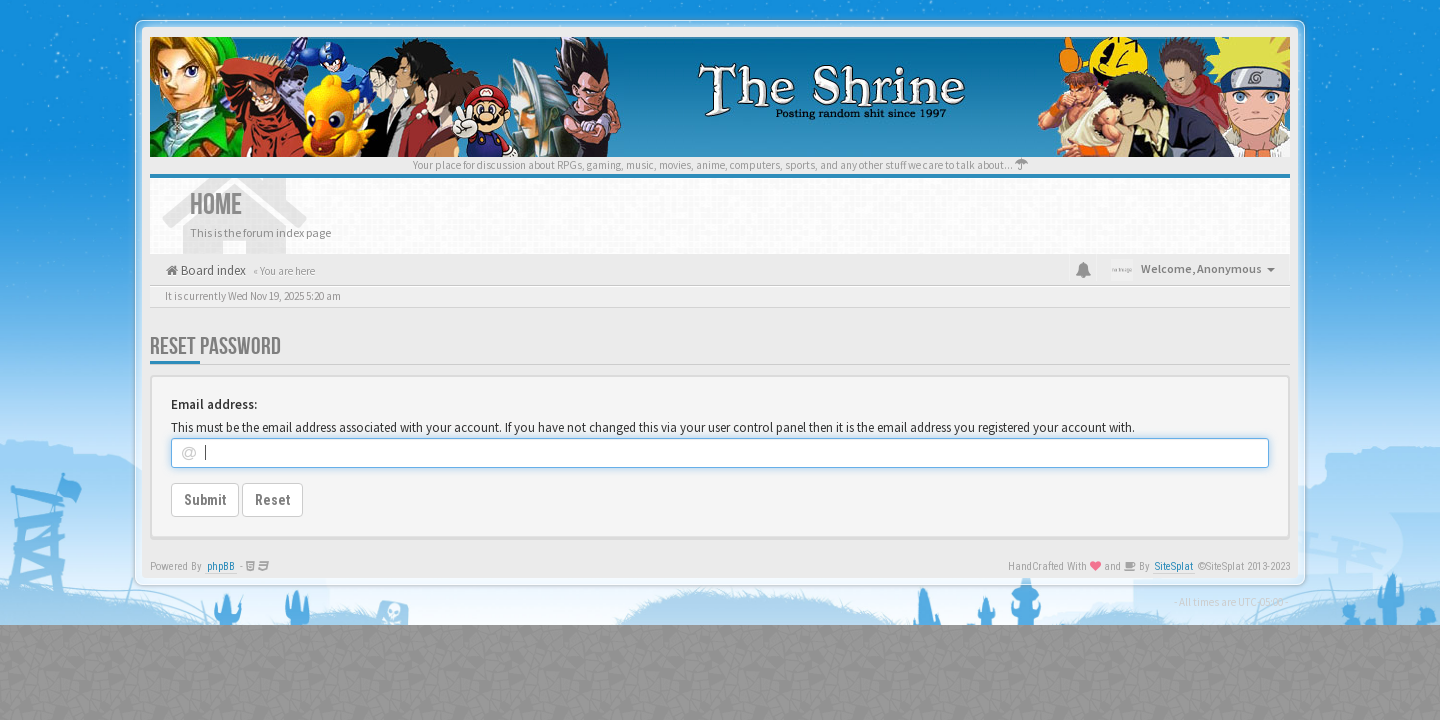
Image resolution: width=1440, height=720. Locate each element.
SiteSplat (1174, 566)
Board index (212, 270)
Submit (205, 500)
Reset (272, 500)
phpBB (221, 566)
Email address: (214, 404)
